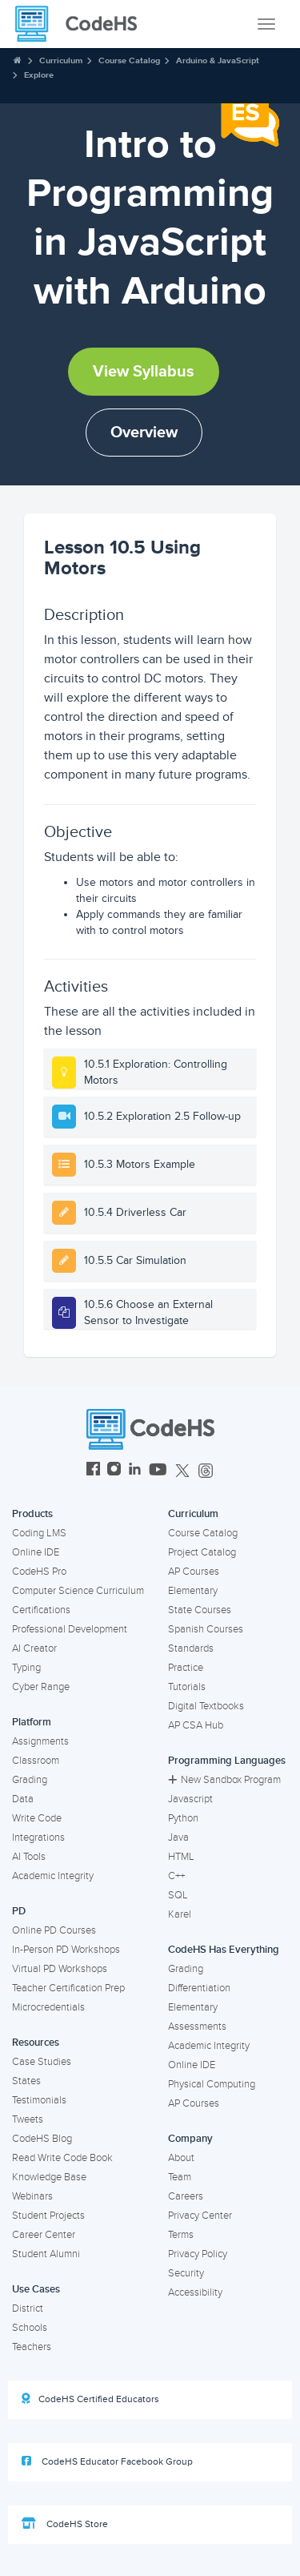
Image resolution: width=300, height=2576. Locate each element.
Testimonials (39, 2100)
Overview (144, 432)
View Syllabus (143, 371)
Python (183, 1818)
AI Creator (34, 1648)
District (27, 2308)
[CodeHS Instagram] (114, 1471)
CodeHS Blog (42, 2138)
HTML (181, 1856)
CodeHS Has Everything (223, 1949)
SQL (178, 1895)
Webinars (32, 2196)
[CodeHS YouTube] (158, 1471)
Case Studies (41, 2061)
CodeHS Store (65, 2524)
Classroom (35, 1760)
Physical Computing (211, 2084)
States (26, 2081)
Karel (179, 1914)
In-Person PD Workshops (66, 1949)
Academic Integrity (53, 1876)
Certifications (41, 1610)
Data (23, 1799)
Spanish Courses (205, 1629)
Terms (181, 2234)
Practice (185, 1667)
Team (179, 2177)
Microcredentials (48, 2007)
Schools (29, 2327)
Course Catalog (129, 60)
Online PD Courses (54, 1930)
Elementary (193, 1590)
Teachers (31, 2347)
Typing (26, 1667)
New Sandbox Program (224, 1779)
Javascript (190, 1799)
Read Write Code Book (62, 2157)
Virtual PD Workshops (59, 1968)
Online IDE (35, 1552)
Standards (191, 1648)
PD (19, 1911)
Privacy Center (200, 2215)
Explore (39, 75)
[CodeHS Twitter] (182, 1471)
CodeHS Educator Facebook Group (107, 2461)
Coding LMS (39, 1533)
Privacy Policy (197, 2254)
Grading (29, 1779)
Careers (185, 2196)
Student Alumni (46, 2254)
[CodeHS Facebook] (93, 1471)
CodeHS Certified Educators (90, 2399)
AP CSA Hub (195, 1725)
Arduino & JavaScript (217, 60)
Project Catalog (202, 1552)
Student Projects (48, 2215)
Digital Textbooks (206, 1706)
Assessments (197, 2026)
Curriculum (60, 60)
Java (178, 1837)
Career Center (43, 2234)
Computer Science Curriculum (78, 1590)
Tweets (27, 2119)
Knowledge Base (49, 2177)
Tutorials (187, 1686)
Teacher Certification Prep (68, 1988)
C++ (176, 1876)
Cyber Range (41, 1686)
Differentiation (199, 1988)
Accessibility (195, 2292)
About (181, 2157)
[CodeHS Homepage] (82, 24)
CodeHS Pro (39, 1571)
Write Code (37, 1818)
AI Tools (29, 1856)
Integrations (38, 1837)
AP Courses (193, 1571)
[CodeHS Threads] (206, 1471)
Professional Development (69, 1629)
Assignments (40, 1741)
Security (186, 2273)
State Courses (199, 1610)
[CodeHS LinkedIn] (135, 1471)
